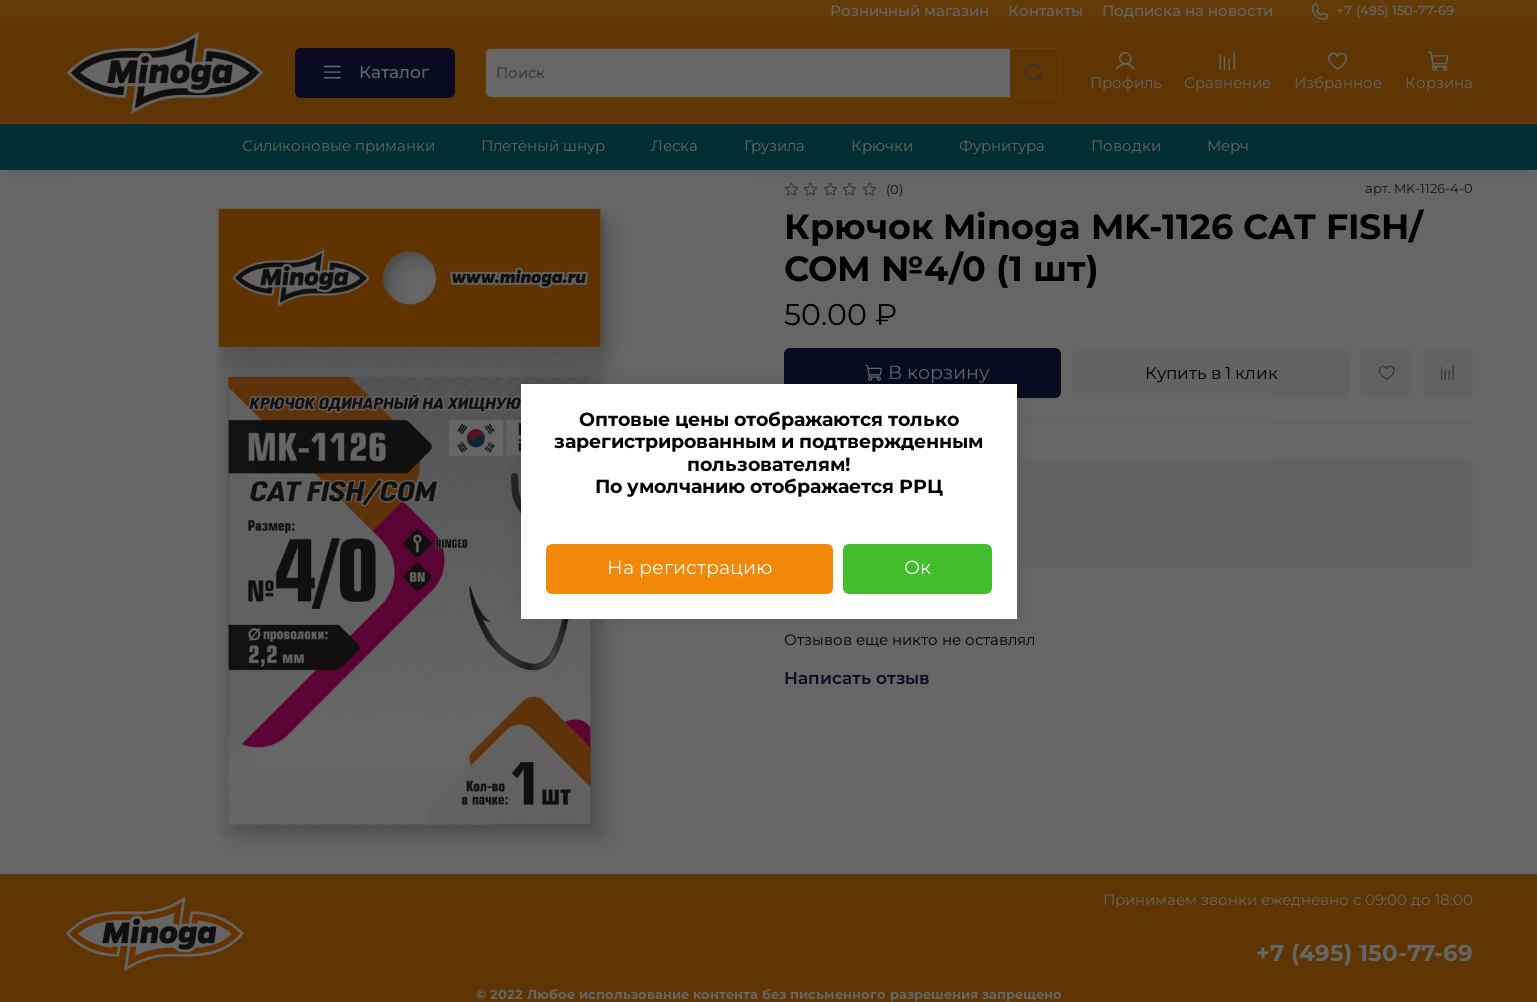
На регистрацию (689, 567)
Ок (917, 567)
